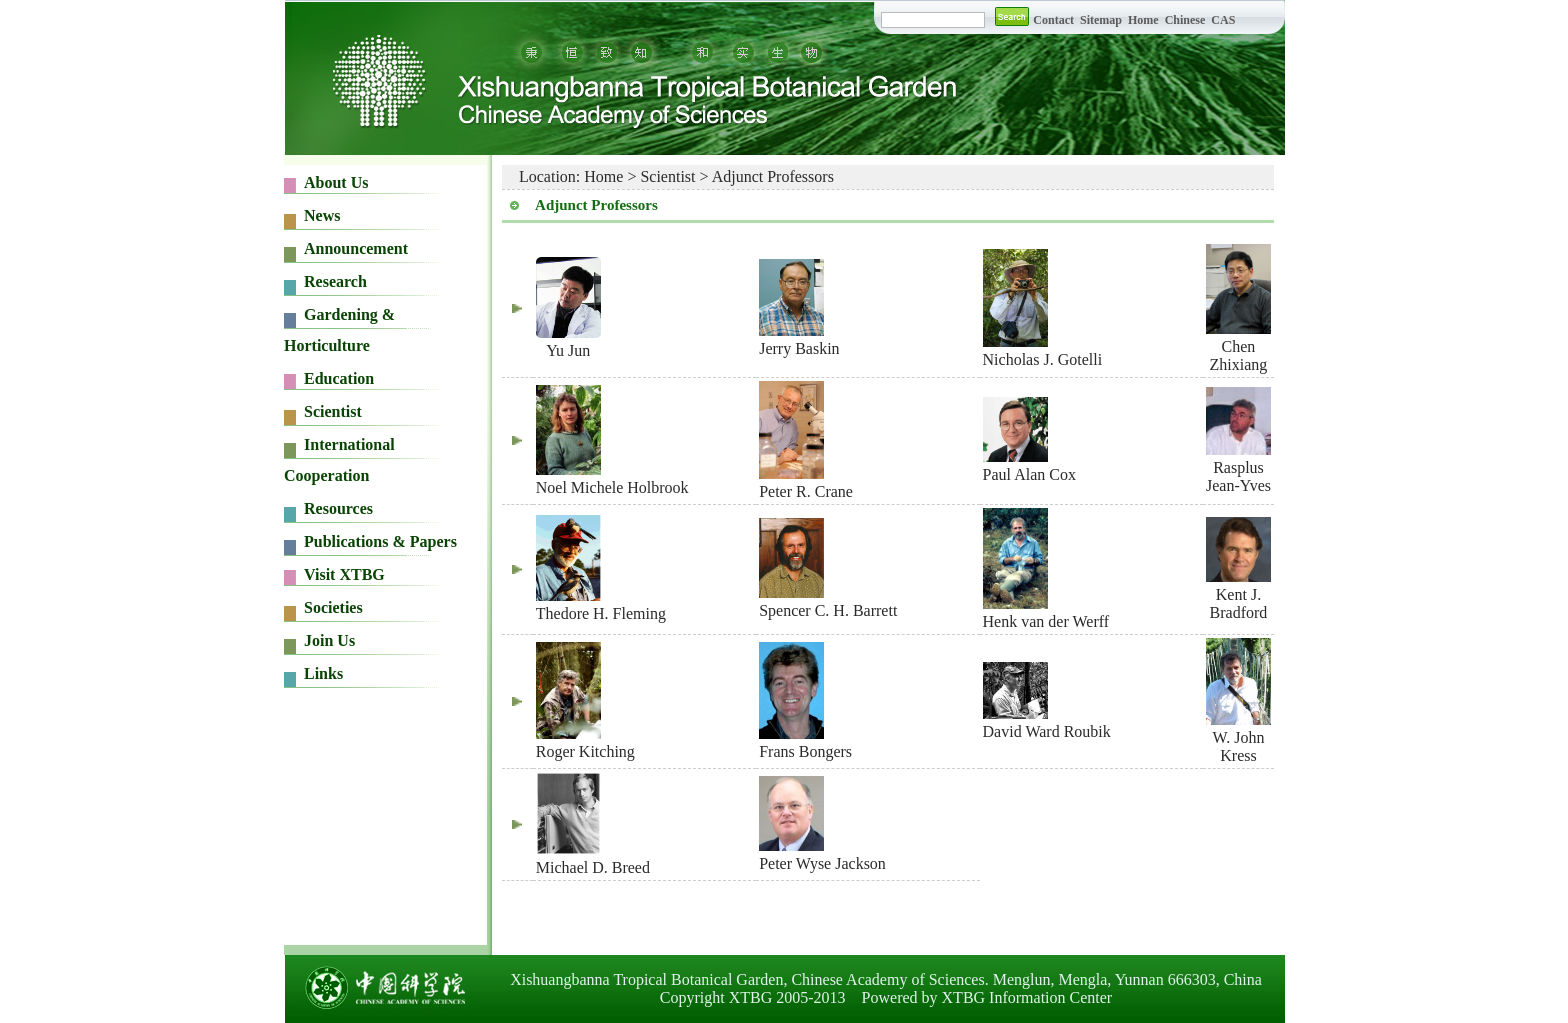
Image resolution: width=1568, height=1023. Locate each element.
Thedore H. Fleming (601, 613)
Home (603, 176)
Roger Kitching (585, 751)
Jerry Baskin (799, 348)
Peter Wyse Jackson (822, 863)
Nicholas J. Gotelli (1043, 359)
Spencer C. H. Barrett (828, 610)
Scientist (667, 176)
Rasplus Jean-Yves (1238, 476)
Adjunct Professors (773, 176)
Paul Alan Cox (1029, 474)
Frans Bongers (805, 751)
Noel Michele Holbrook (612, 487)
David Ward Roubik (1047, 731)
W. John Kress (1239, 746)
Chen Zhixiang (1239, 355)
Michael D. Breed (593, 867)
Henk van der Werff (1046, 621)
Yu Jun (568, 350)
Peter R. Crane (806, 491)
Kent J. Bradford (1239, 603)
